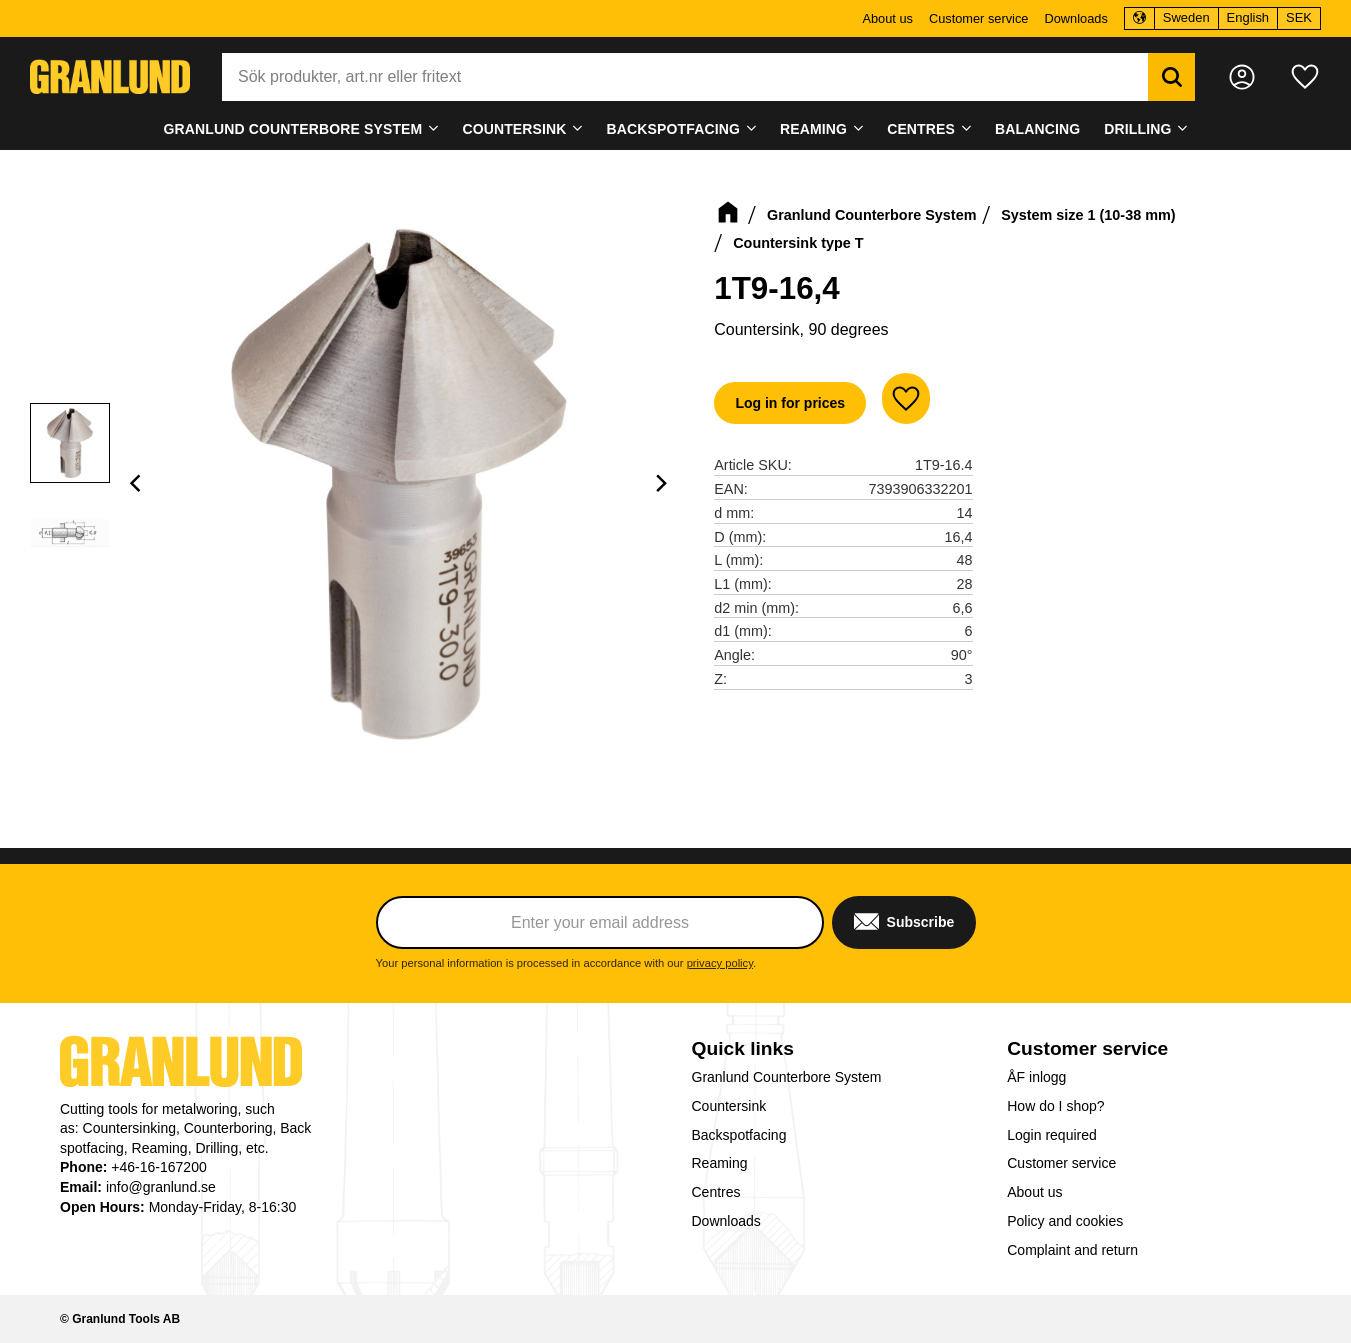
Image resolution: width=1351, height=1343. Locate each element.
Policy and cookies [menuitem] (1065, 1221)
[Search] (1171, 77)
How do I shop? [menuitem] (1055, 1106)
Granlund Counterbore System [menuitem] (292, 129)
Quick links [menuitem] (743, 1048)
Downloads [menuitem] (1075, 18)
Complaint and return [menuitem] (1072, 1250)
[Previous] (138, 483)
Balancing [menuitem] (1037, 129)
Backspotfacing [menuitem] (673, 129)
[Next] (660, 483)
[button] (1305, 77)
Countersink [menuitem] (514, 129)
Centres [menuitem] (921, 129)
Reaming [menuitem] (813, 129)
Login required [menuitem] (1052, 1135)
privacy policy (720, 963)
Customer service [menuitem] (979, 18)
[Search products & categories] (685, 77)
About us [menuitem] (887, 18)
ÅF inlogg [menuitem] (1036, 1077)
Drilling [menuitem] (1137, 129)
